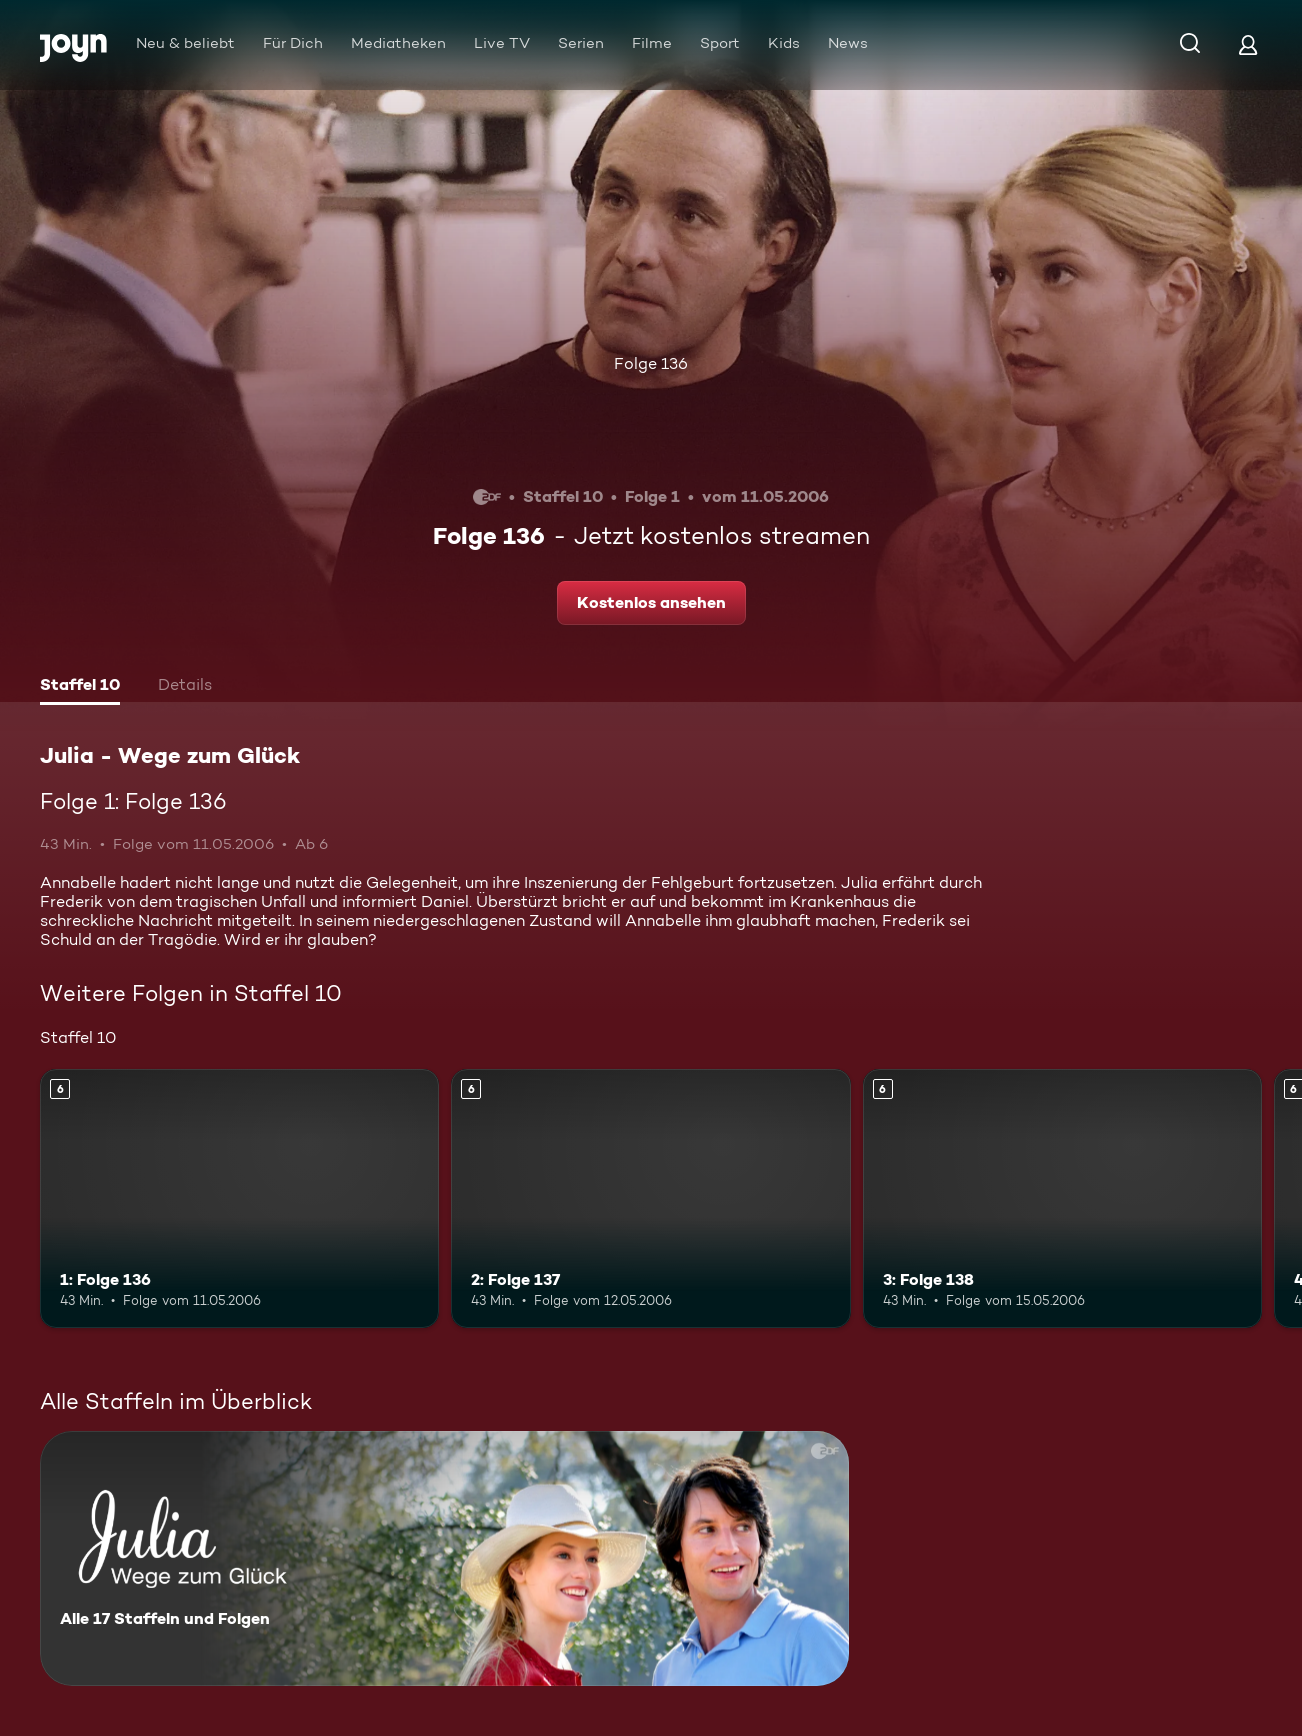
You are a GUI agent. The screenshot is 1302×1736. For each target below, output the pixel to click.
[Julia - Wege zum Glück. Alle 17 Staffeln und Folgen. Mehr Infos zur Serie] (444, 1558)
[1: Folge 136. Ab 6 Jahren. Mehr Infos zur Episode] (239, 1199)
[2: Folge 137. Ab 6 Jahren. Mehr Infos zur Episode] (650, 1199)
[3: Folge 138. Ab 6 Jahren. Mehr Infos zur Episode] (1062, 1199)
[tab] (80, 687)
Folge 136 (651, 363)
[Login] (1248, 44)
